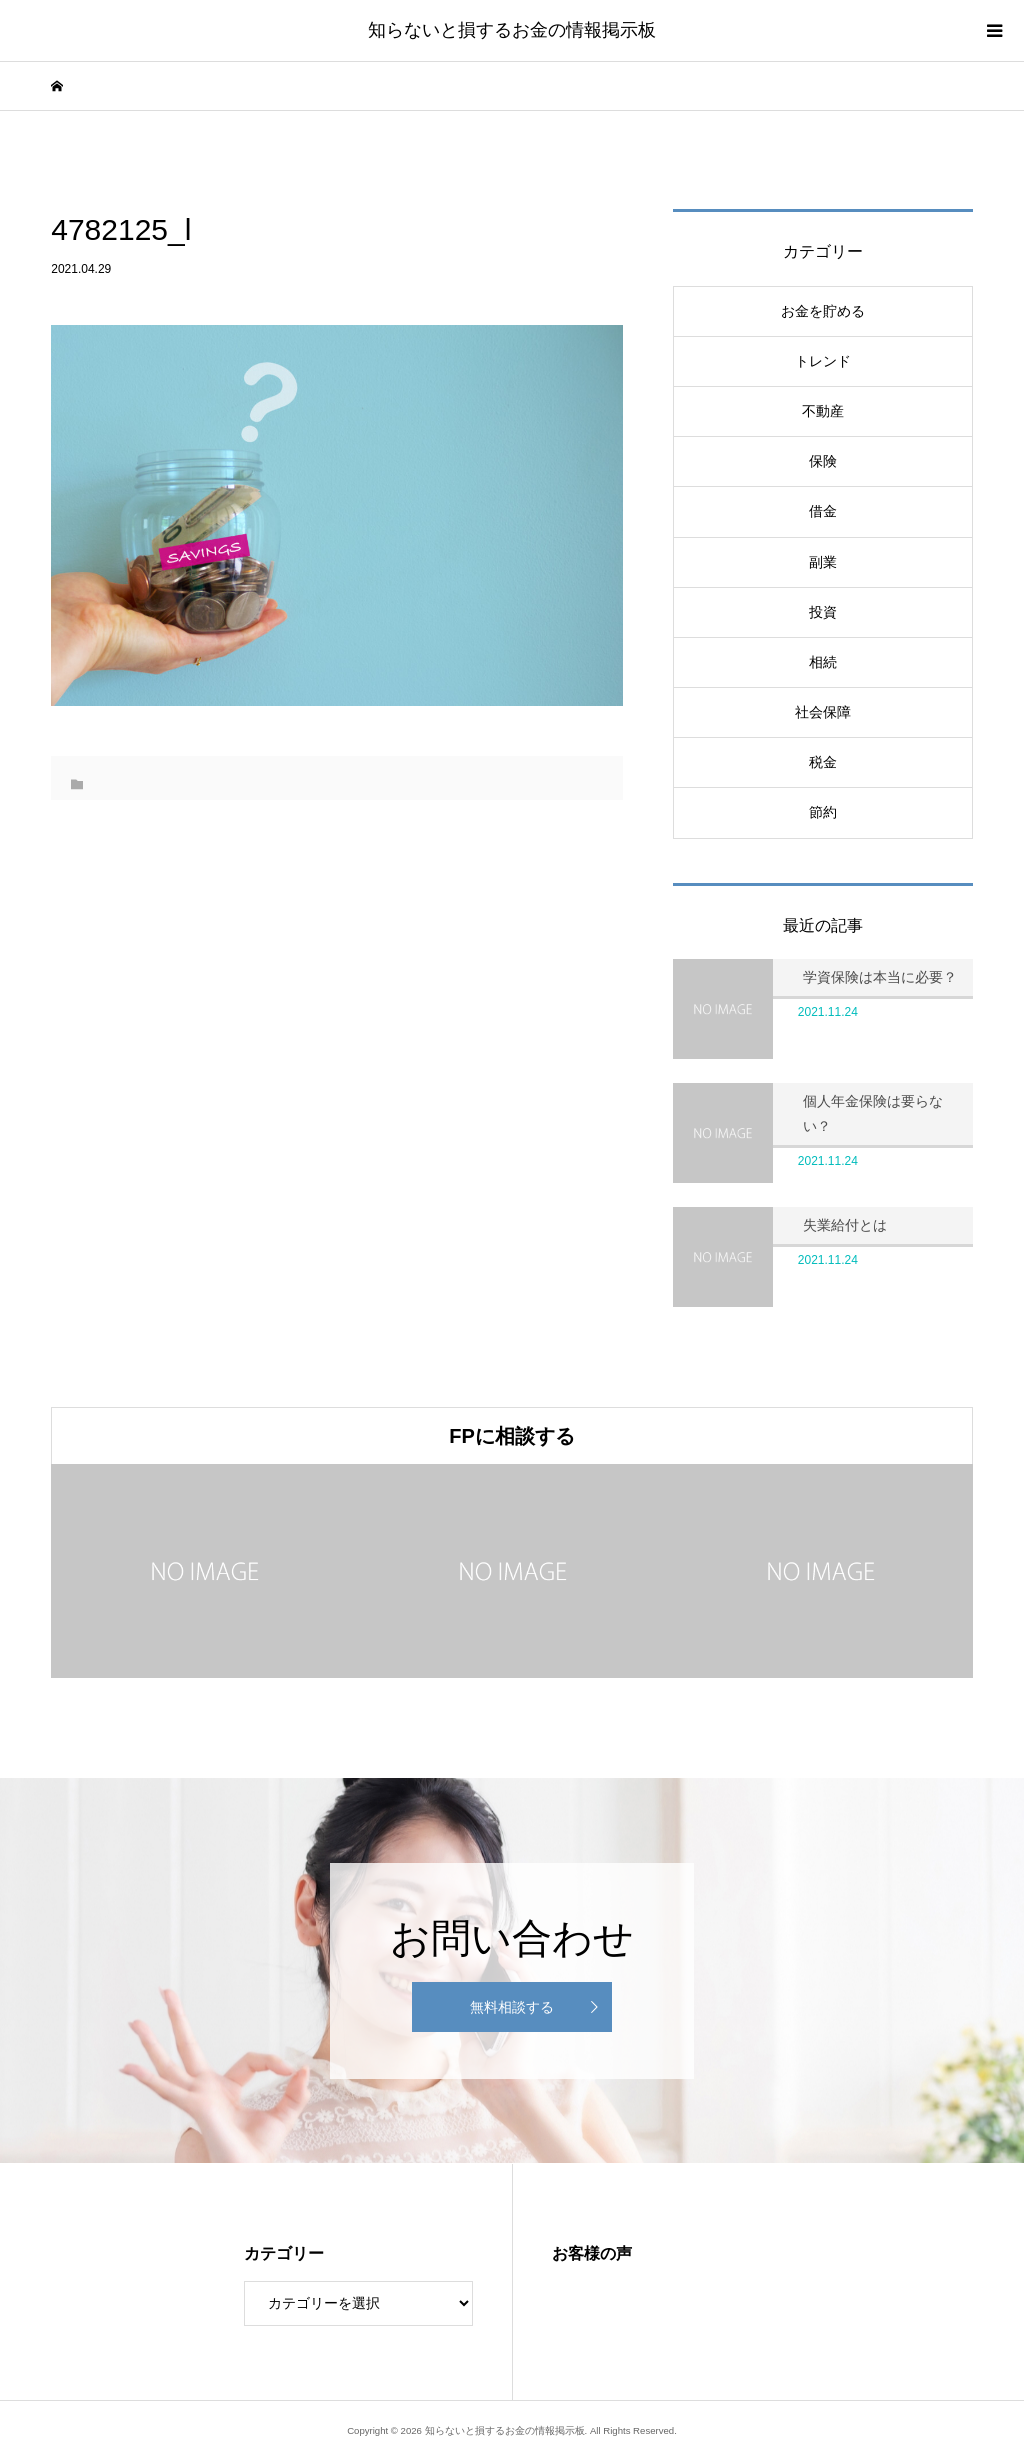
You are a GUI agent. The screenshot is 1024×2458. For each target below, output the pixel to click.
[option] (205, 1571)
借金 (823, 511)
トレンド (823, 361)
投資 (823, 612)
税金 (823, 762)
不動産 (823, 411)
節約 (823, 812)
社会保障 (823, 712)
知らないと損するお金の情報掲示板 (512, 30)
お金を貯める (823, 311)
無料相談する (512, 2007)
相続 (823, 662)
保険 (823, 461)
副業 (823, 562)
